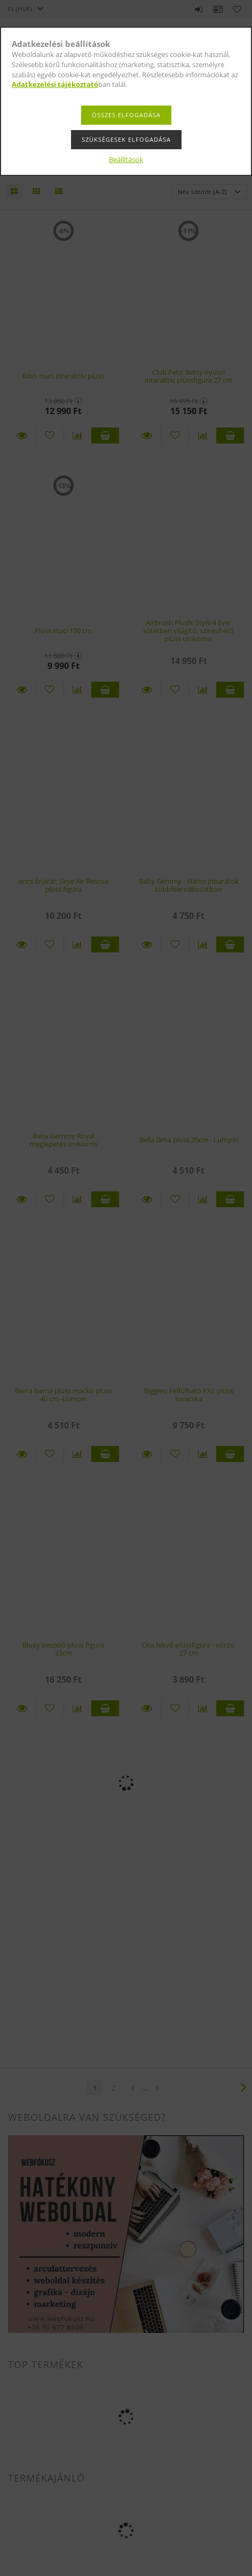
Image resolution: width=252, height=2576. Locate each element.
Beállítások (126, 159)
